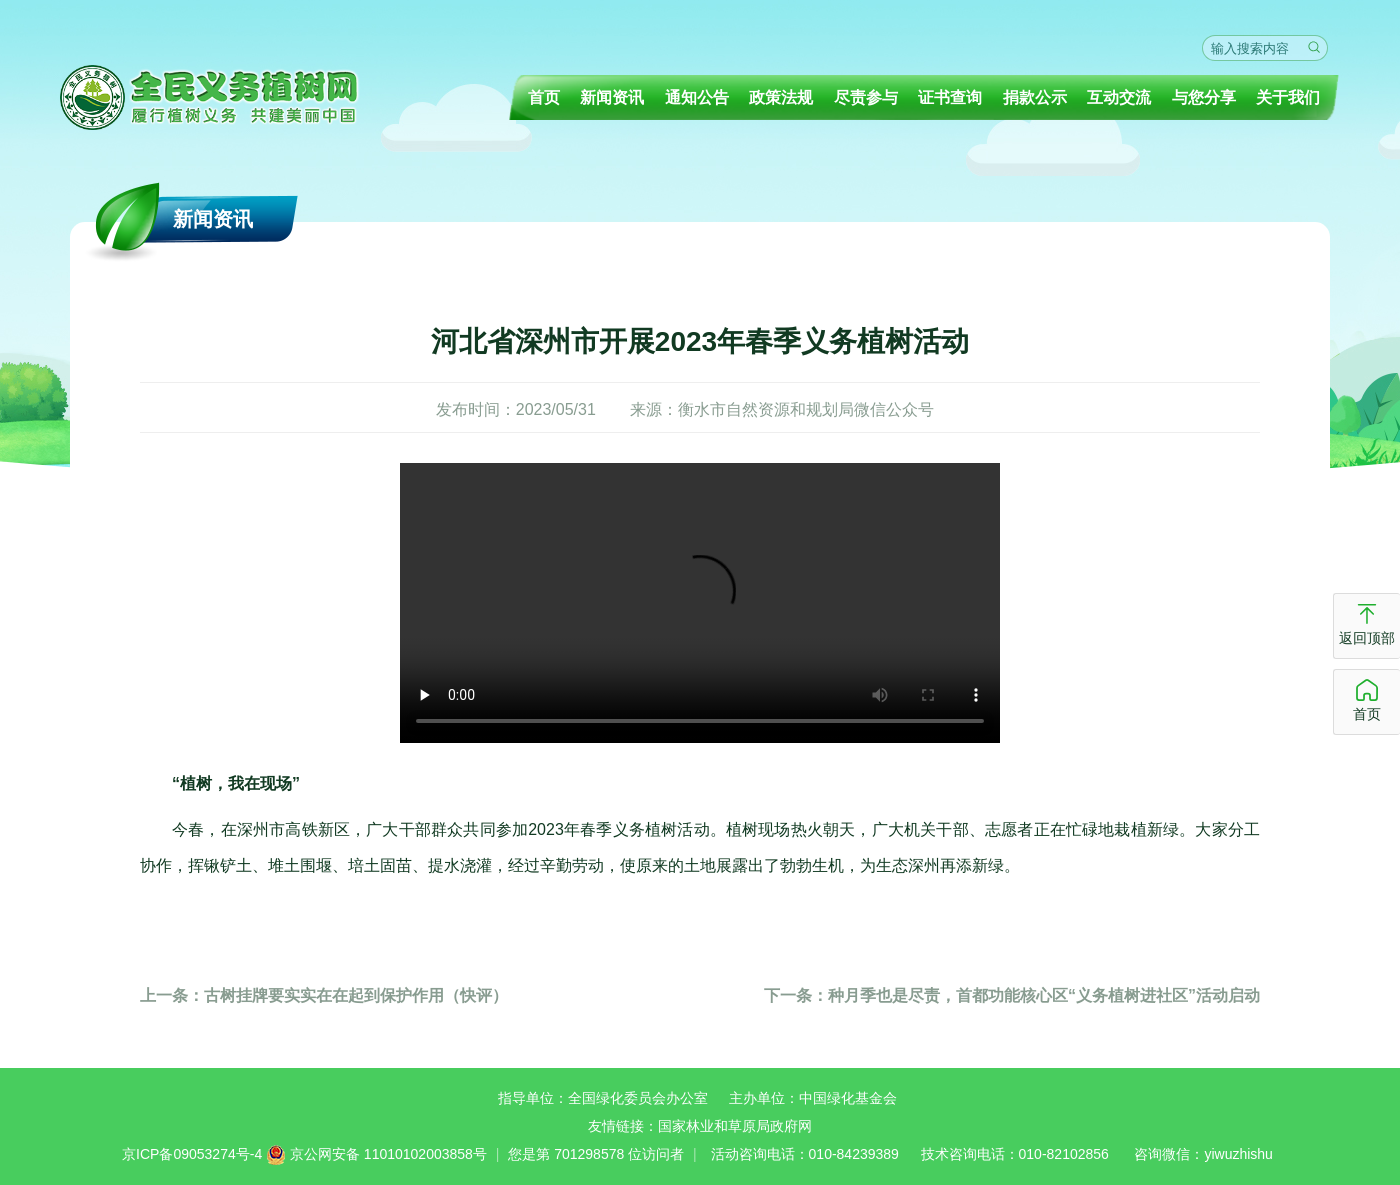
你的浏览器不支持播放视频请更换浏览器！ (700, 603)
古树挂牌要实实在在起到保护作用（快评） (324, 995)
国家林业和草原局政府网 (735, 1126)
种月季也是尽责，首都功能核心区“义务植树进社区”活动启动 (1012, 995)
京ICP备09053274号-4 (192, 1154)
